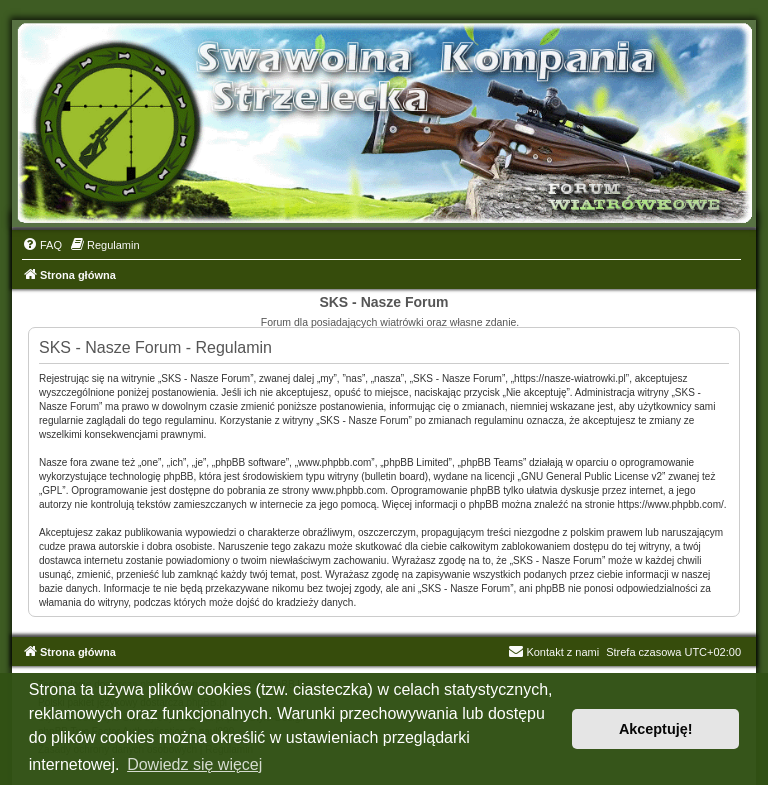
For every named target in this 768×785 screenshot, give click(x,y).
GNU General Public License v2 (591, 476)
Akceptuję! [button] (656, 729)
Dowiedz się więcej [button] (194, 764)
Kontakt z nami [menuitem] (553, 652)
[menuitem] (42, 245)
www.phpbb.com (348, 490)
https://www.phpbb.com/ (671, 504)
